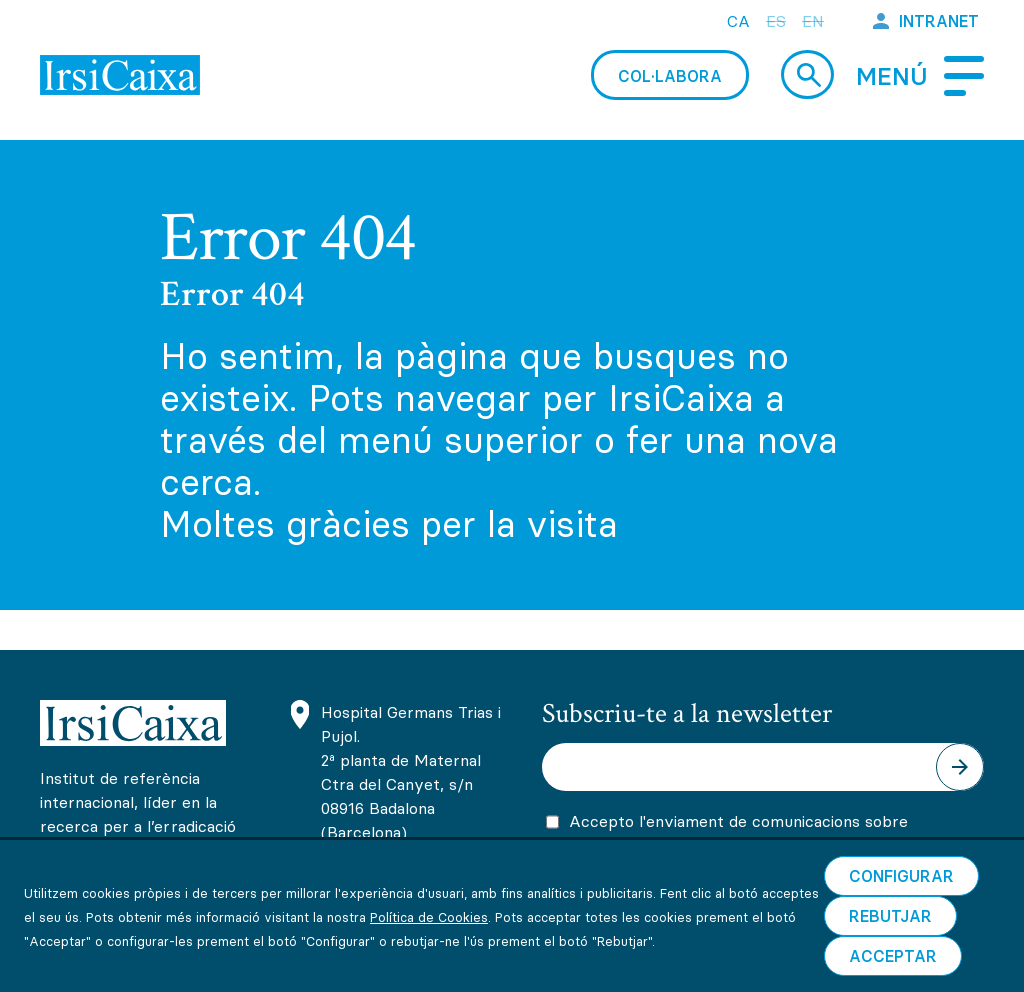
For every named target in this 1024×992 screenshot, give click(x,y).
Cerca (807, 74)
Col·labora (670, 76)
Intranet (939, 21)
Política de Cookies (429, 974)
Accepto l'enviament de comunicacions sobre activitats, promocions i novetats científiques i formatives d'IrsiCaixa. (742, 851)
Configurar (901, 933)
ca (738, 21)
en (813, 21)
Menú (892, 76)
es (776, 21)
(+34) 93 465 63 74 (396, 874)
